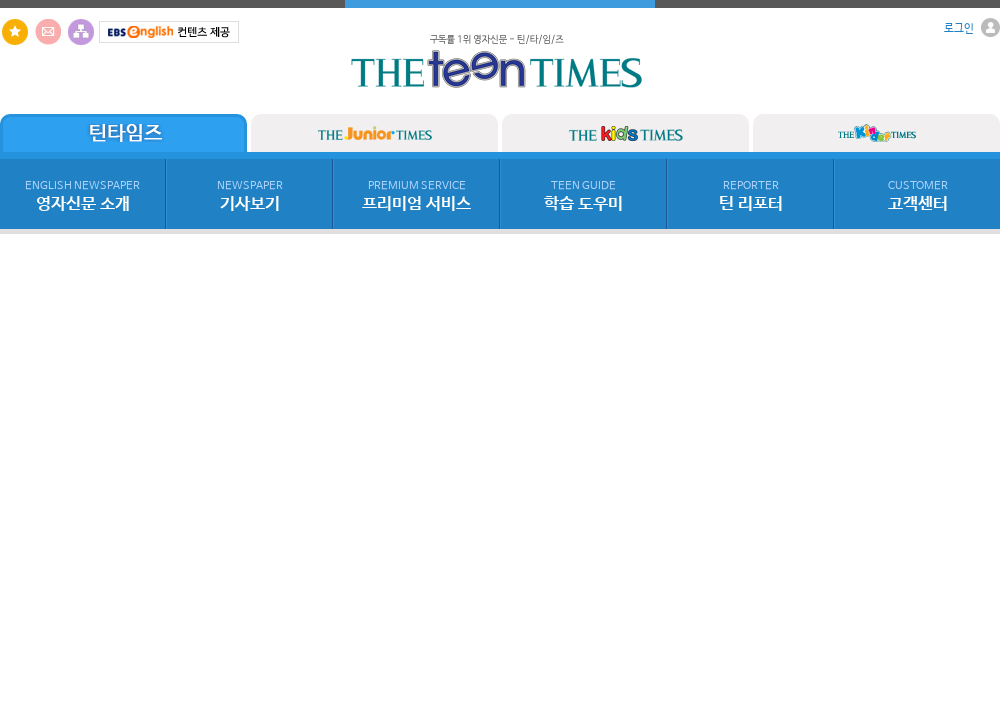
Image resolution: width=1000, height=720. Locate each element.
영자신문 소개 (82, 197)
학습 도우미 (583, 197)
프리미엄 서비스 (416, 197)
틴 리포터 (751, 197)
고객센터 (918, 197)
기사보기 (250, 197)
